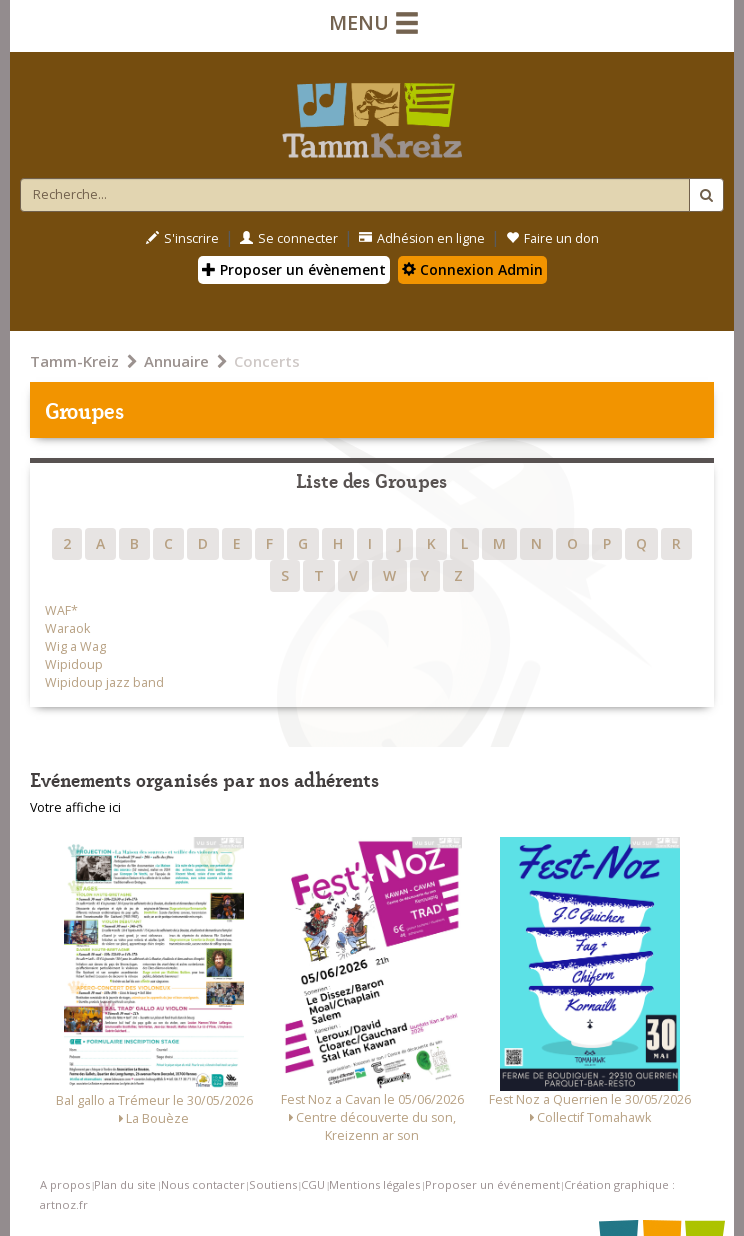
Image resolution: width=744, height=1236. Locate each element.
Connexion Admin (472, 269)
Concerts (267, 361)
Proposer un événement (492, 1184)
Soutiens (273, 1184)
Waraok (67, 628)
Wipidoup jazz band (104, 682)
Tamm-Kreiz (74, 361)
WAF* (61, 610)
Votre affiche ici (75, 807)
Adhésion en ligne (422, 238)
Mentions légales (374, 1184)
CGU (313, 1184)
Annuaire (176, 361)
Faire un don (552, 238)
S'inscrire (182, 238)
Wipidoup (74, 664)
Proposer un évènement (294, 269)
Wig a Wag (75, 646)
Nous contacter (203, 1184)
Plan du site (125, 1184)
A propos (65, 1184)
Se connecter (289, 238)
